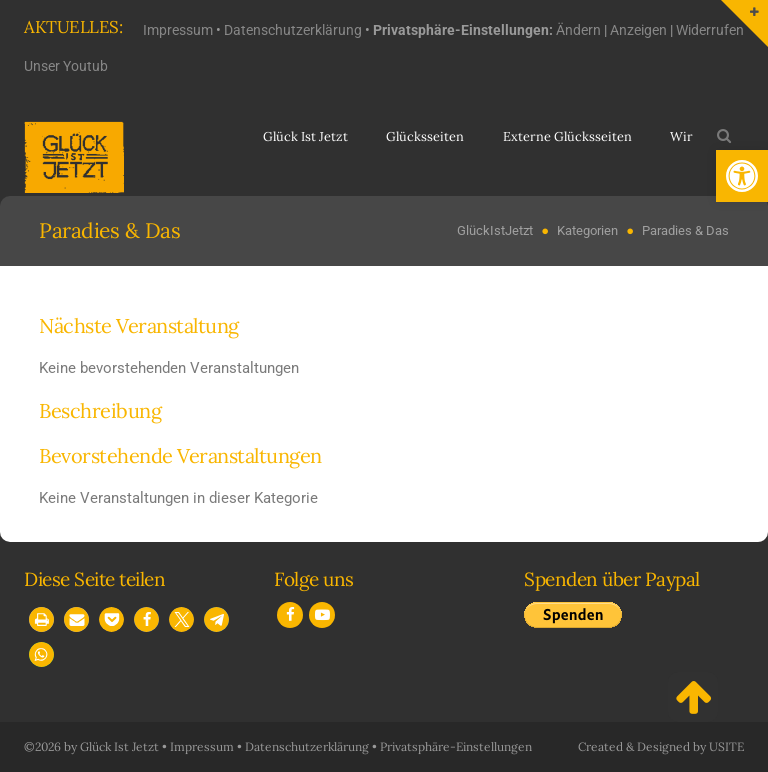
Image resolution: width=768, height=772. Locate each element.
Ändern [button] (578, 30)
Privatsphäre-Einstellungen (456, 746)
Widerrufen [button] (710, 30)
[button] (742, 176)
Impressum (178, 30)
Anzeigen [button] (638, 30)
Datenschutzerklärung (293, 30)
